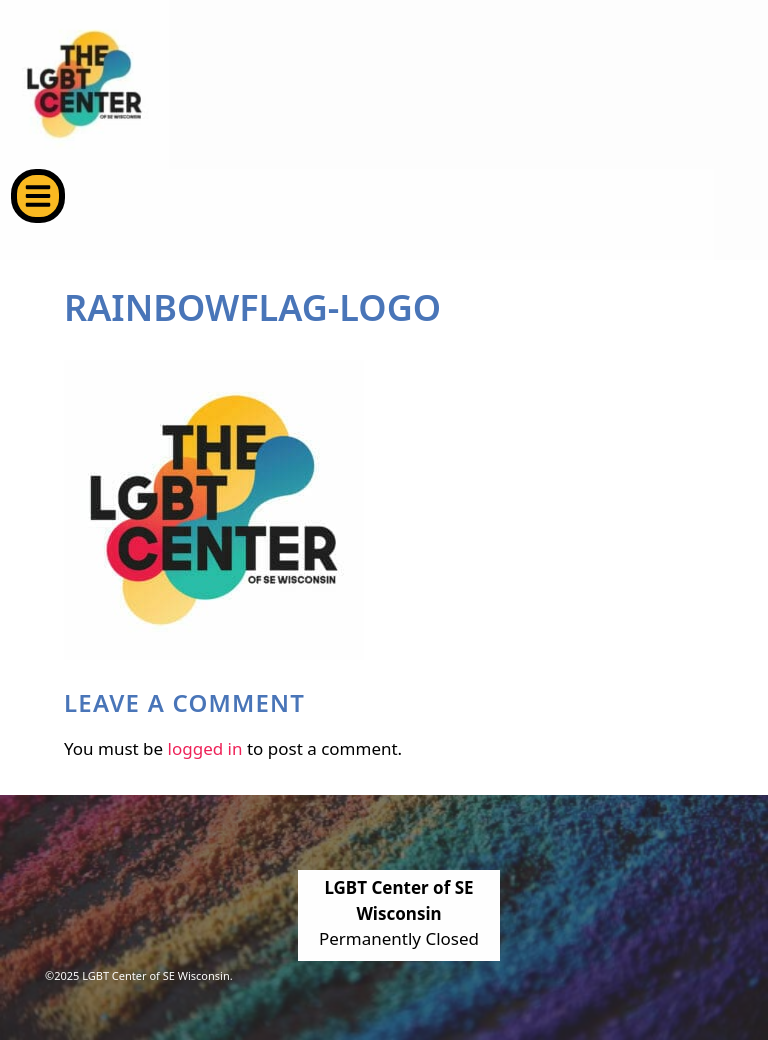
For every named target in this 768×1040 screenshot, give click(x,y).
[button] (38, 196)
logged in (205, 748)
